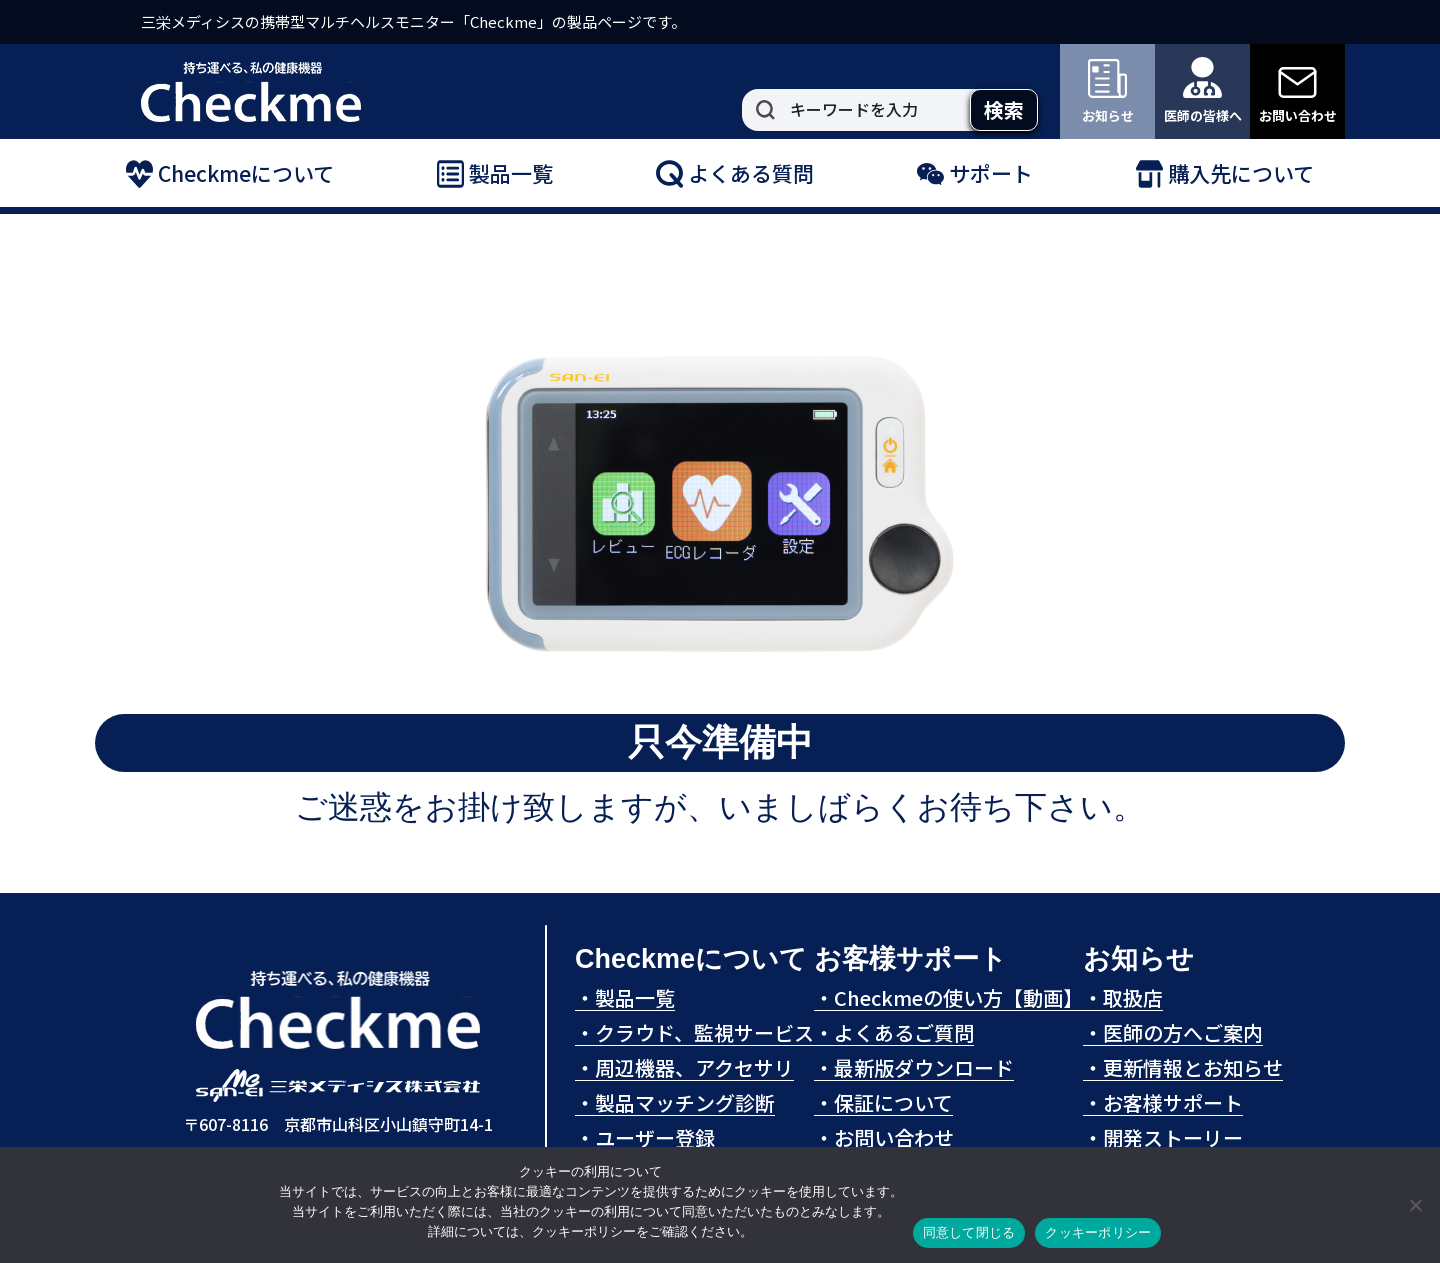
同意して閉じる (969, 1232)
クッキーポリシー (1098, 1232)
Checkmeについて (230, 174)
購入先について (1225, 174)
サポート (975, 174)
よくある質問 (735, 174)
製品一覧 (495, 174)
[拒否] (1415, 1205)
